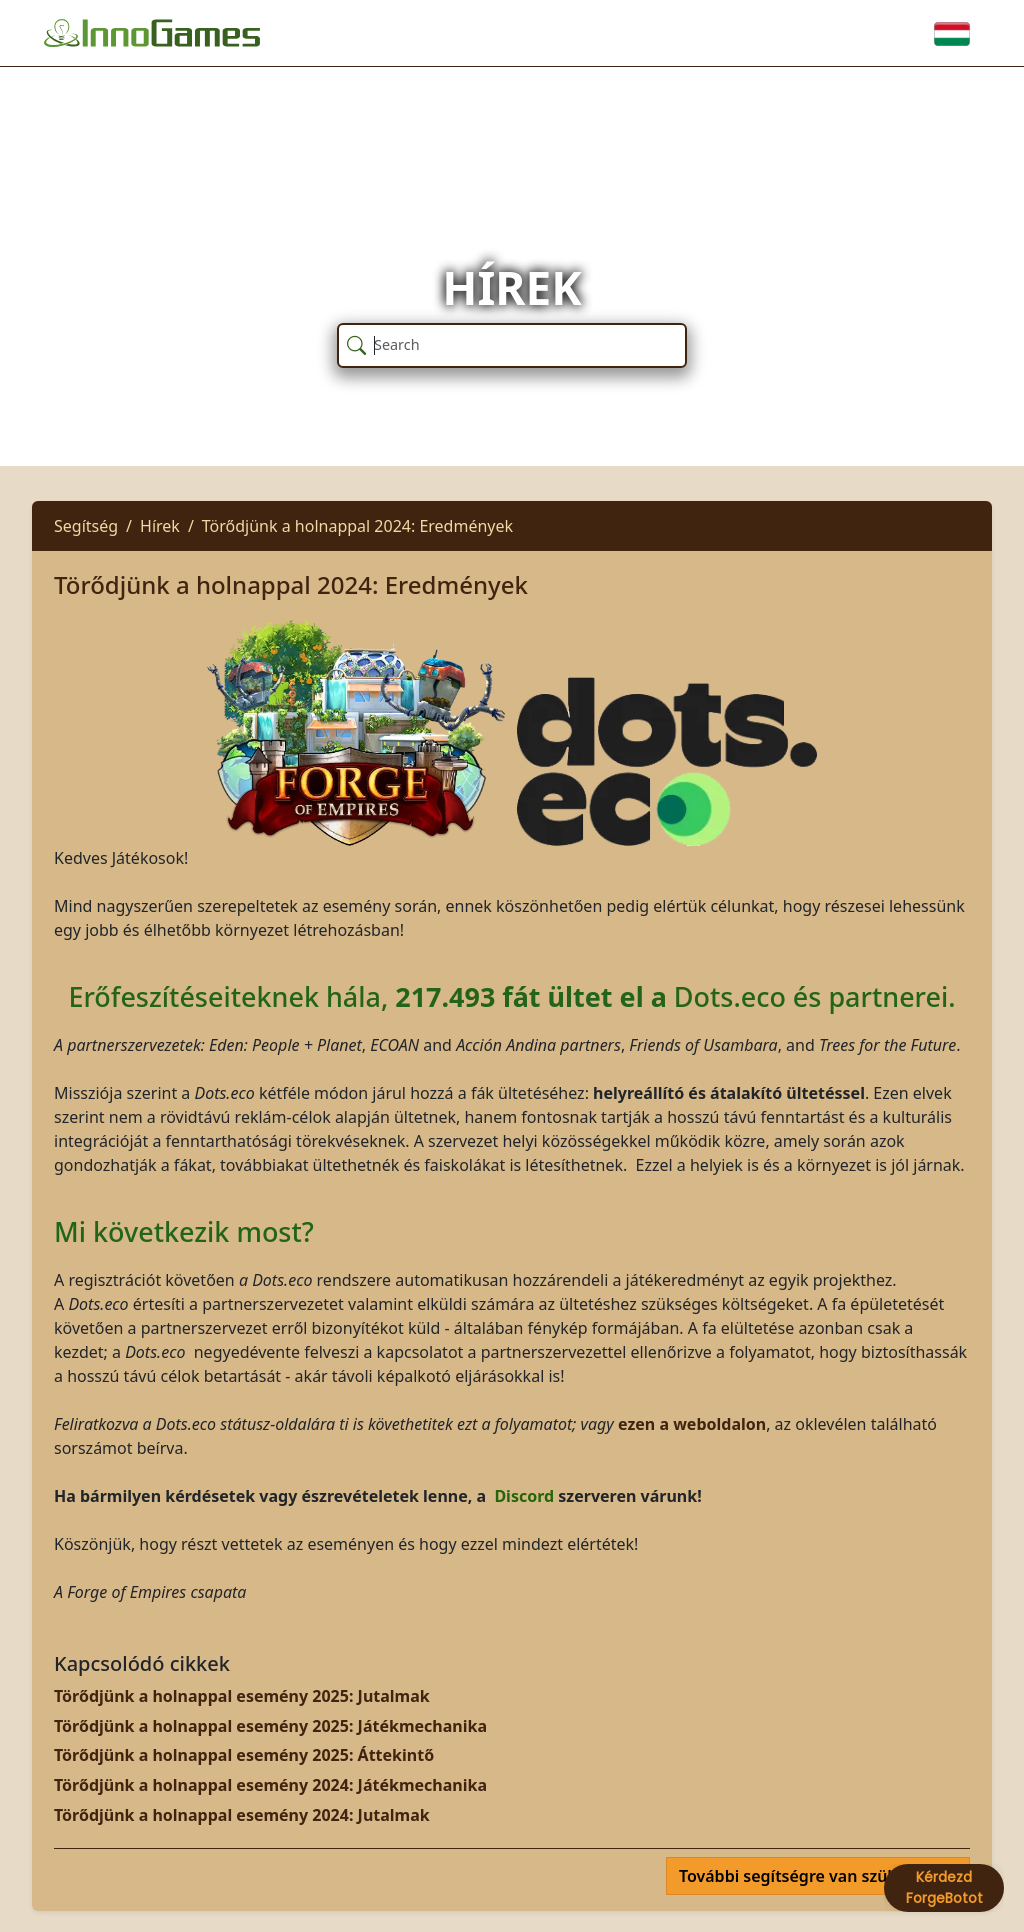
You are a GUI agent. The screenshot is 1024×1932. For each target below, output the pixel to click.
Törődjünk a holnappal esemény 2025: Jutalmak (242, 1696)
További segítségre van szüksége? (812, 1876)
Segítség (86, 526)
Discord (526, 1496)
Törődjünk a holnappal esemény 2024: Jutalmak (242, 1815)
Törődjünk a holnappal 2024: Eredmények (357, 526)
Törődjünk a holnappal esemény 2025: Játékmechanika (270, 1726)
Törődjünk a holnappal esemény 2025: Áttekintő (244, 1755)
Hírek (160, 526)
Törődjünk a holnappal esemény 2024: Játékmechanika (270, 1785)
